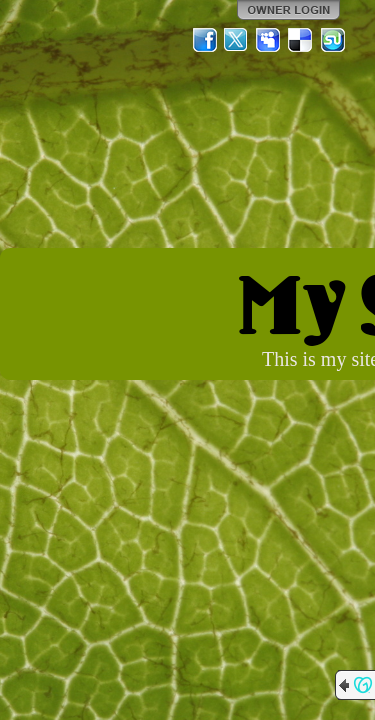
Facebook (205, 40)
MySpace (269, 40)
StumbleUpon (333, 40)
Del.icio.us (301, 40)
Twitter (237, 40)
